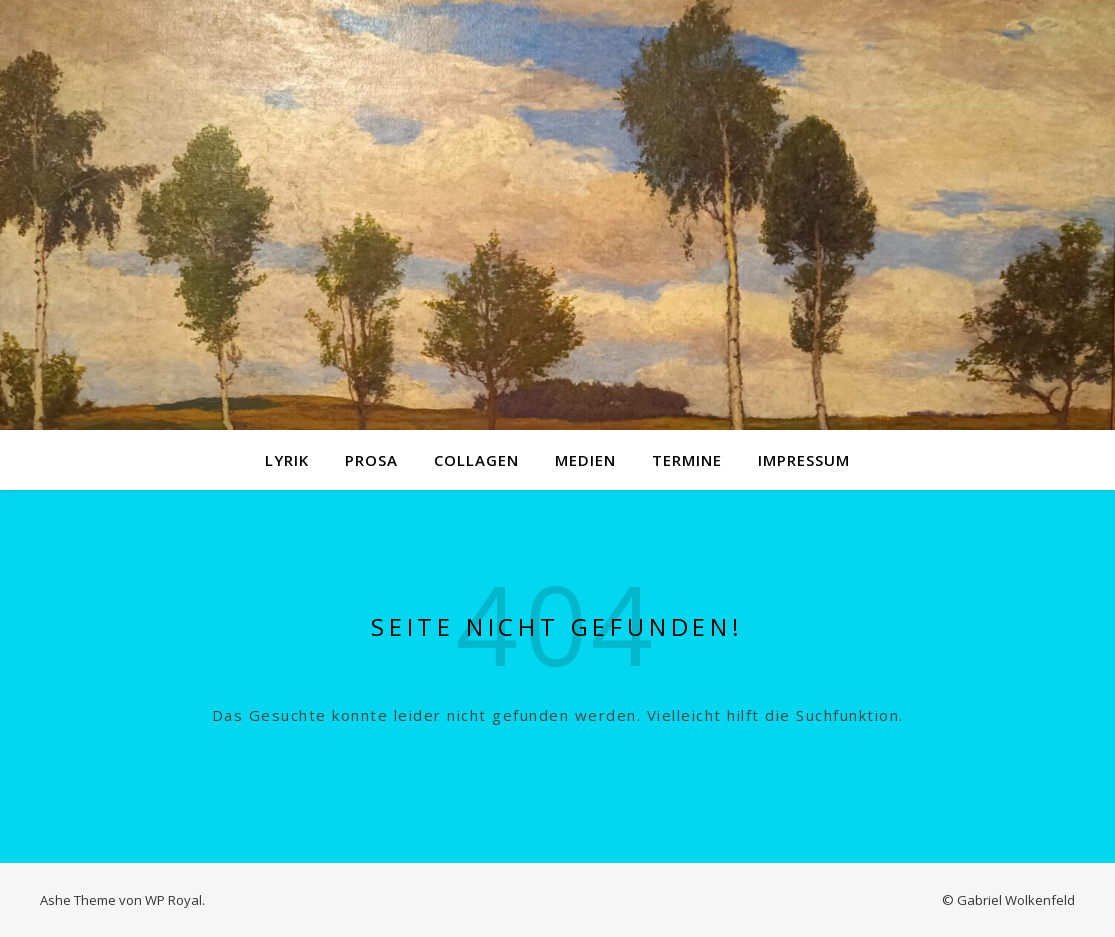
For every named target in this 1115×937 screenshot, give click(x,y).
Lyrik (287, 460)
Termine (687, 460)
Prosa (371, 460)
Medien (585, 460)
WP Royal (173, 900)
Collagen (476, 460)
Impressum (804, 460)
